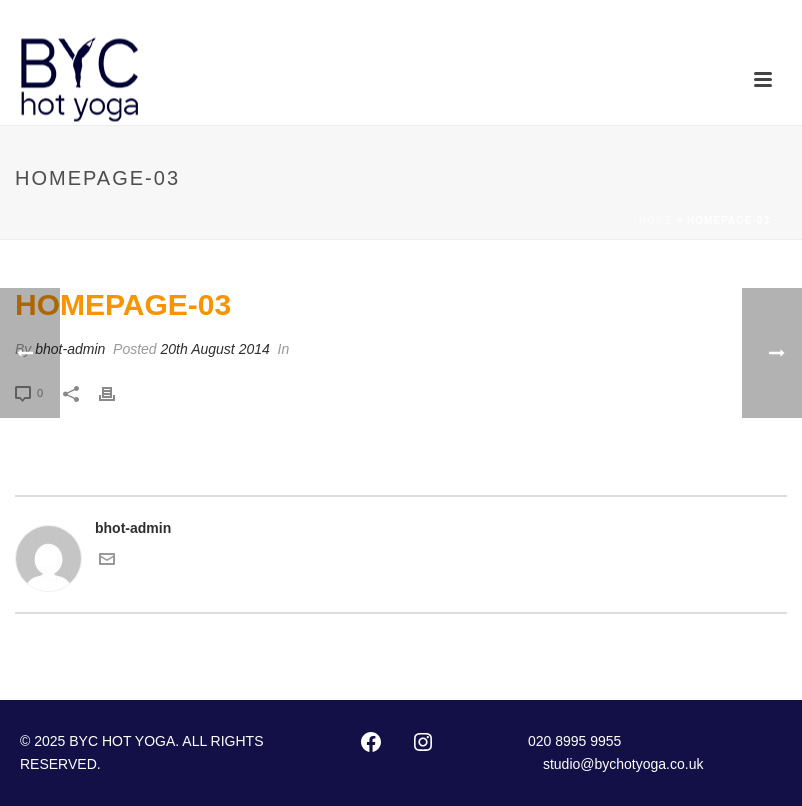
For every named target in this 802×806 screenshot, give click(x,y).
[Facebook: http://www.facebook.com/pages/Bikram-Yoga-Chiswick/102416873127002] (371, 742)
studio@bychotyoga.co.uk (623, 764)
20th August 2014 (215, 349)
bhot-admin (70, 349)
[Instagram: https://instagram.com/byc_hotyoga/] (423, 742)
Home (656, 220)
